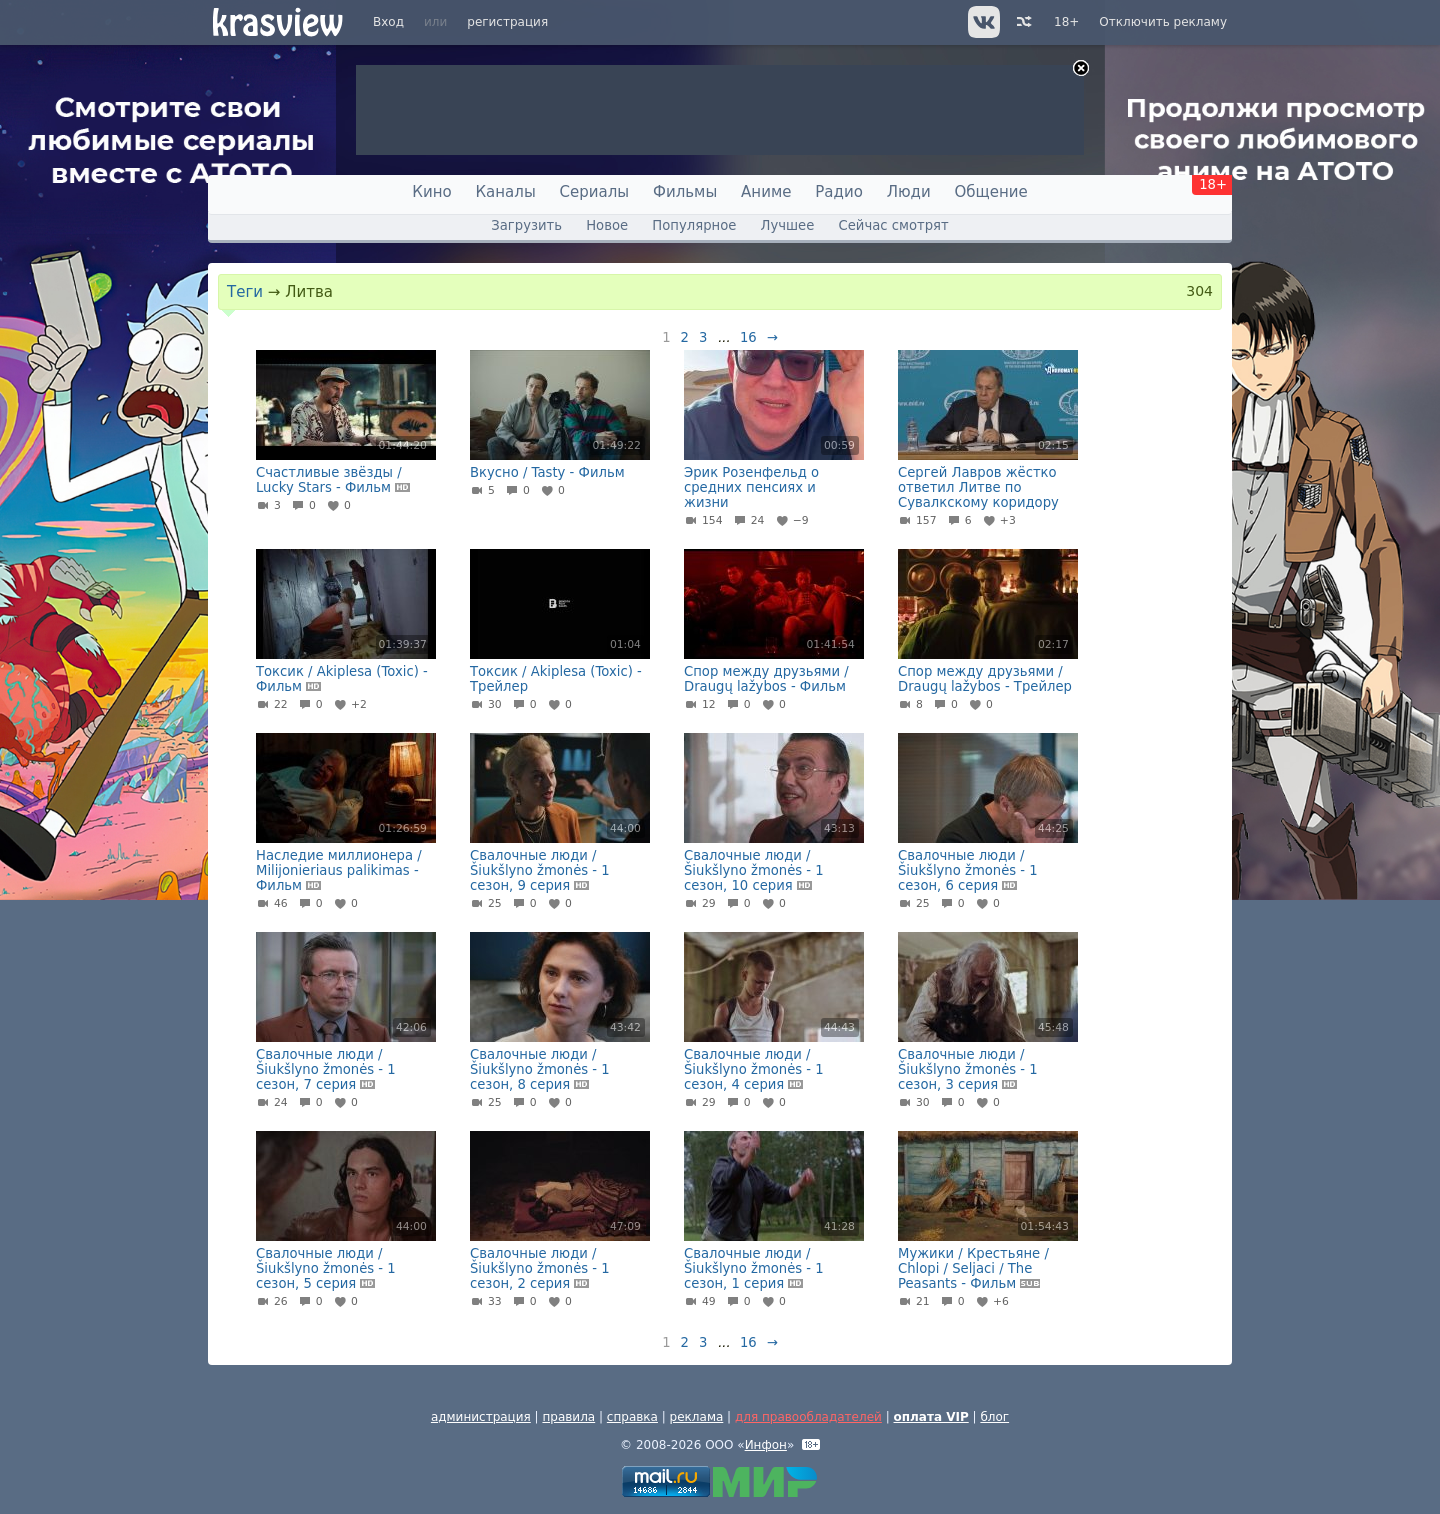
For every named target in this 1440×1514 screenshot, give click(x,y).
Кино (431, 192)
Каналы (505, 192)
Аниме (766, 192)
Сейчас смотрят (894, 225)
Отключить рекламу (1163, 22)
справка (632, 1417)
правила (568, 1417)
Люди (909, 192)
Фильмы (685, 192)
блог (994, 1417)
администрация (481, 1417)
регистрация (507, 22)
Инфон (766, 1445)
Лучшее (788, 225)
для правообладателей (808, 1417)
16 (748, 337)
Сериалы (595, 192)
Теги (245, 292)
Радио (839, 192)
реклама (697, 1417)
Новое (607, 225)
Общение (991, 192)
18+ (1066, 22)
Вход (388, 22)
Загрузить (526, 225)
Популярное (694, 225)
